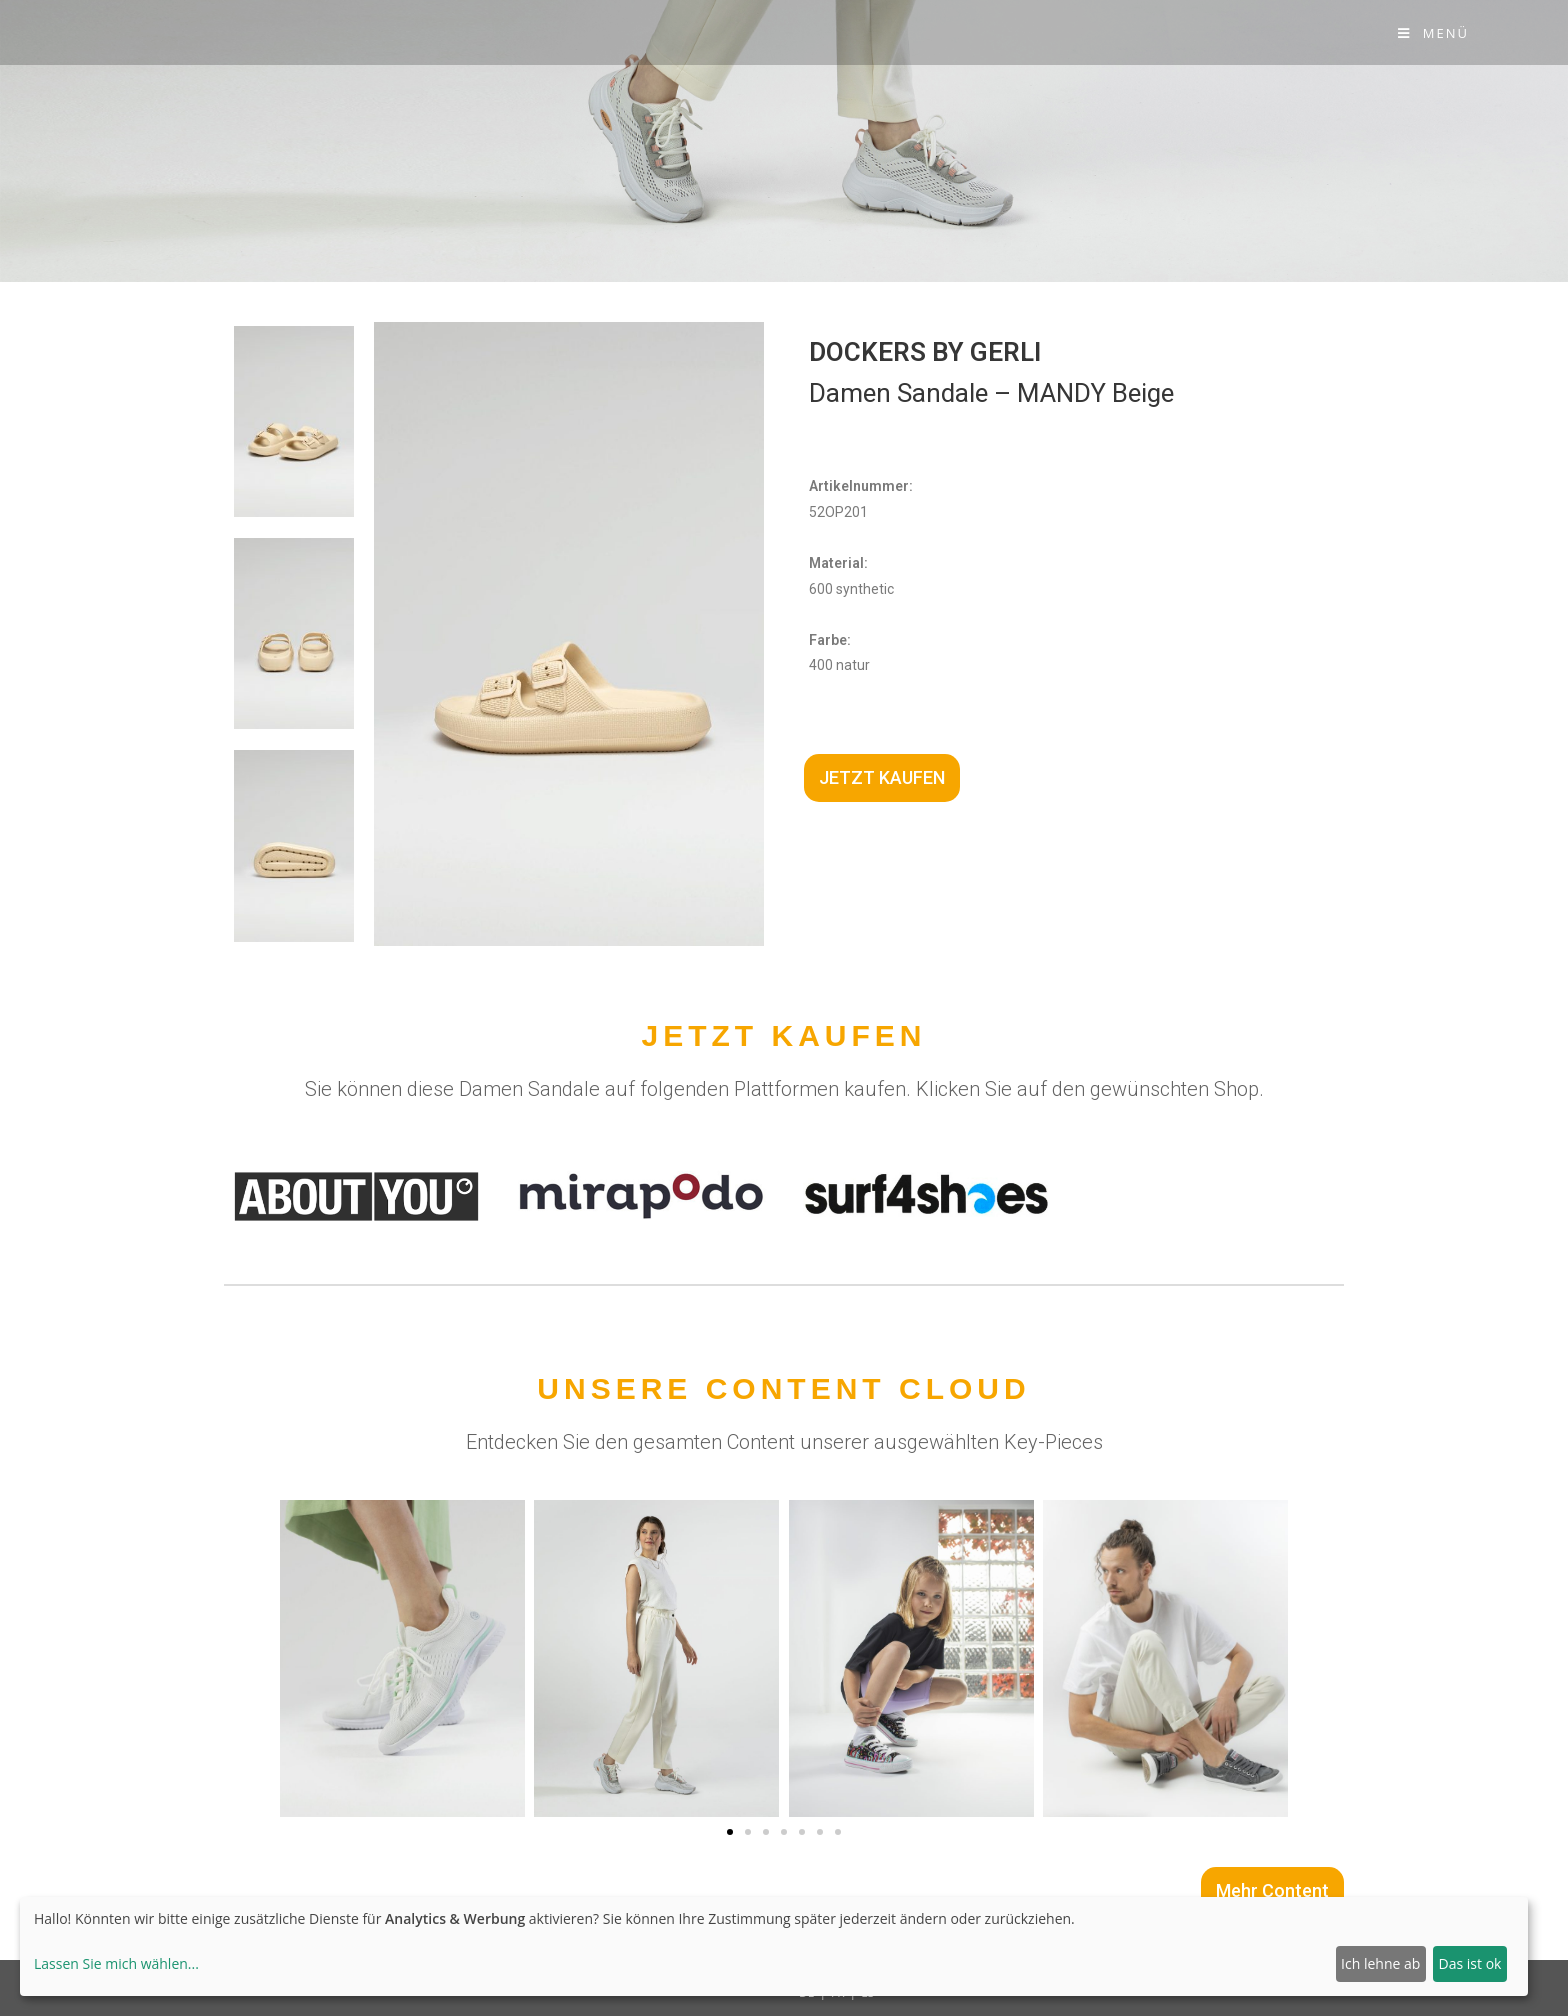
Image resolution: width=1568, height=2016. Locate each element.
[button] (730, 1832)
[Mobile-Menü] (1433, 33)
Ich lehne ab (1380, 1963)
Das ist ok (1470, 1963)
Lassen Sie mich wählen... (116, 1963)
